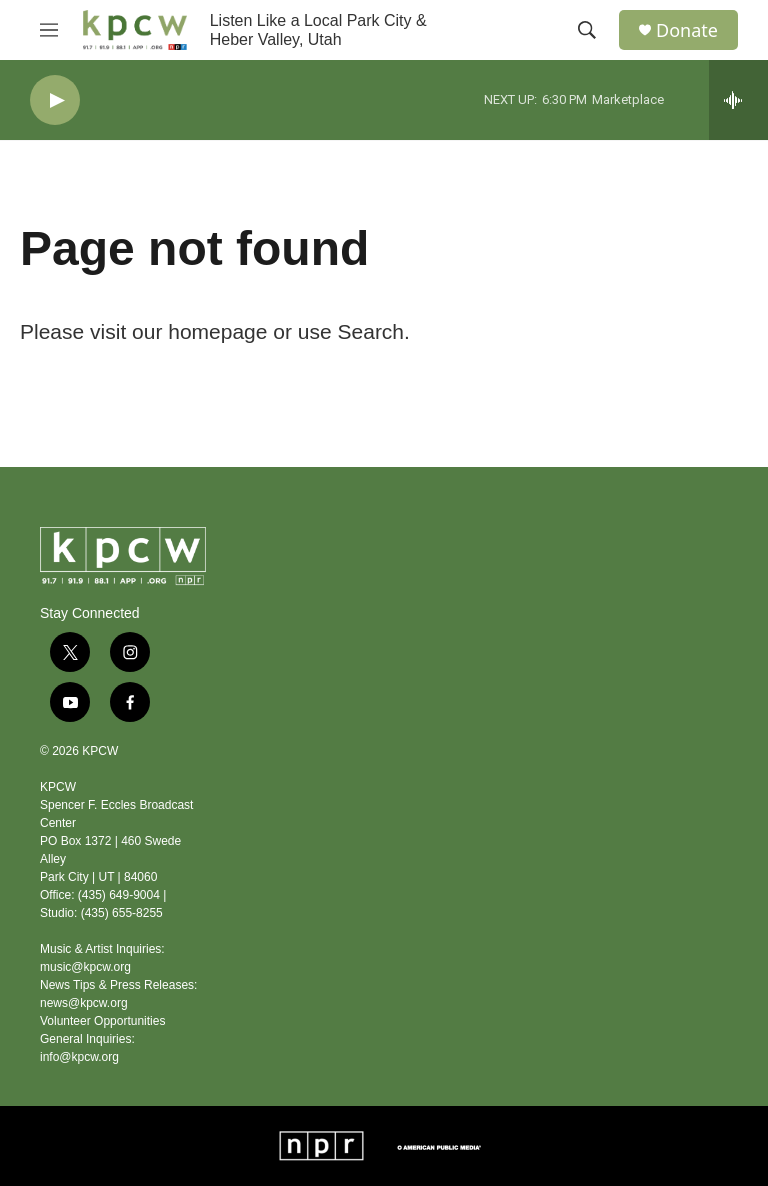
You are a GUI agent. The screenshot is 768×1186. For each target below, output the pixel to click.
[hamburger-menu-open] (49, 30)
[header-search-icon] (587, 30)
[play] (55, 100)
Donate (687, 30)
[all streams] (738, 100)
